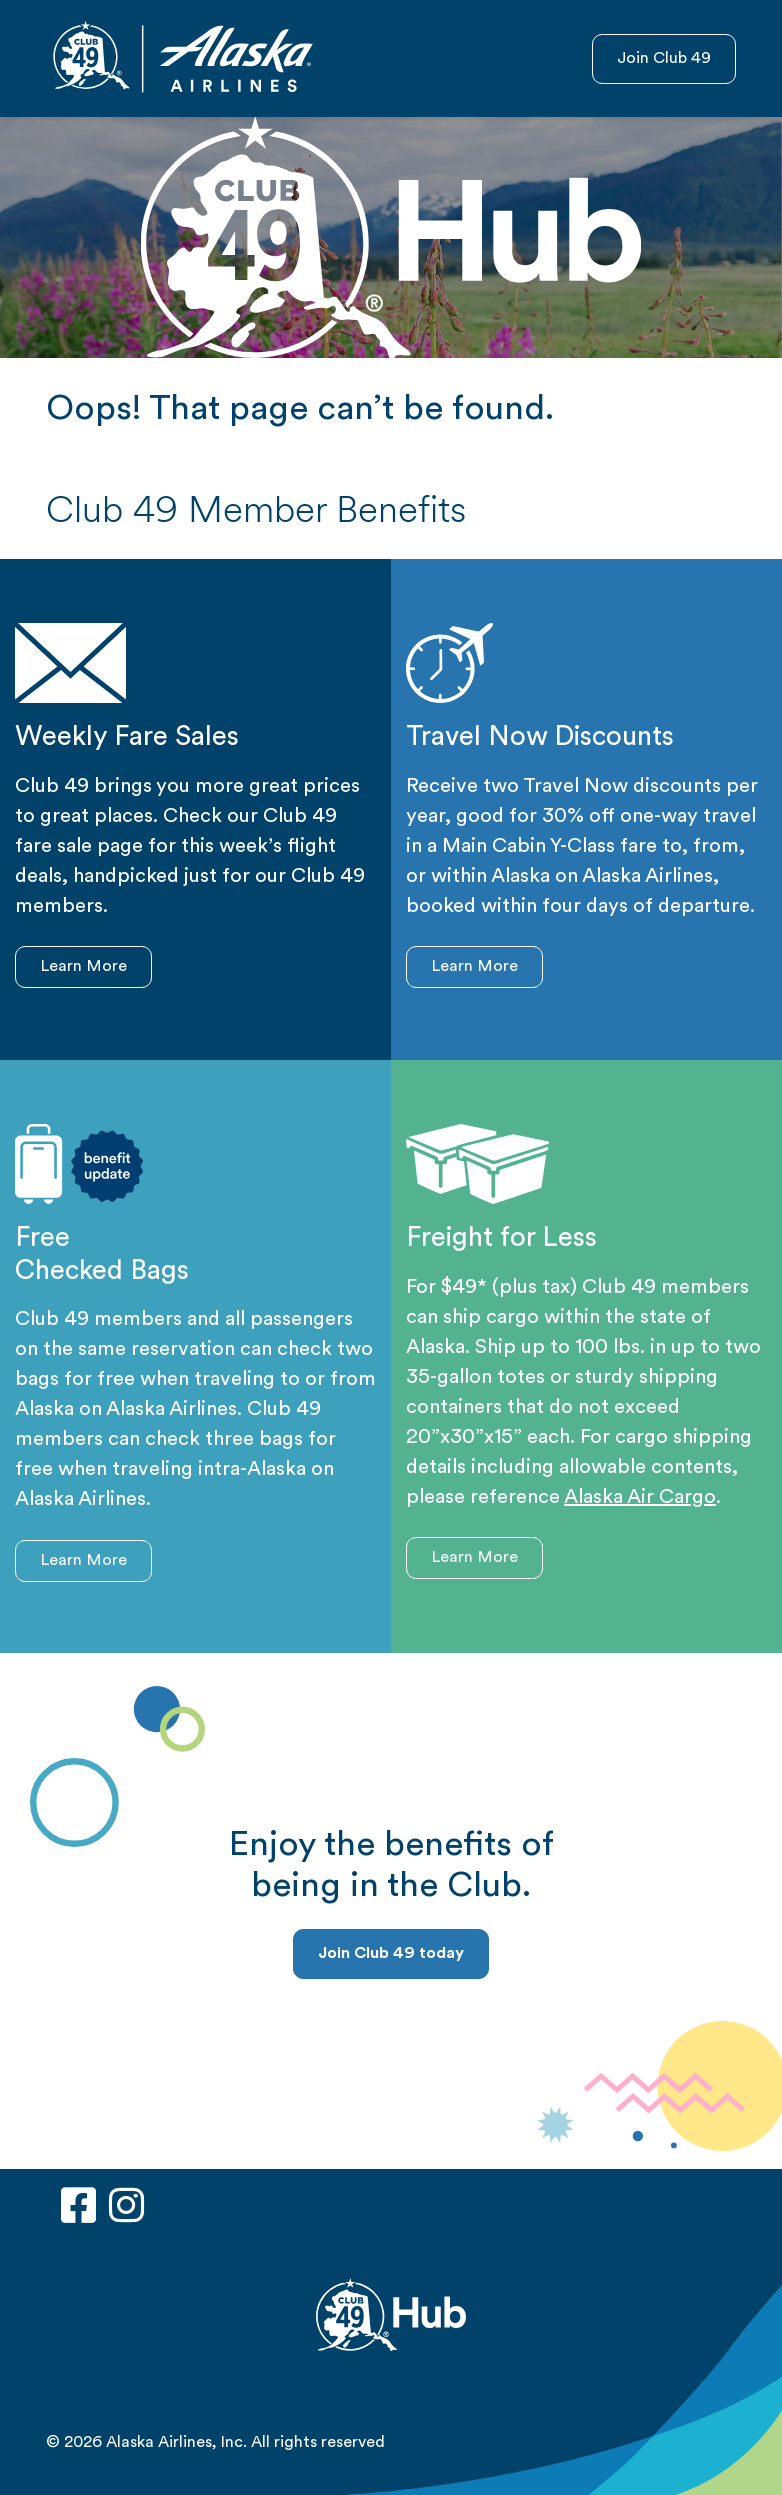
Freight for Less (501, 1239)
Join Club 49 (664, 59)
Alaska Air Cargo (640, 1498)
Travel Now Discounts (540, 738)
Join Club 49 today (391, 1954)
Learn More (83, 967)
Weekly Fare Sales (127, 738)
